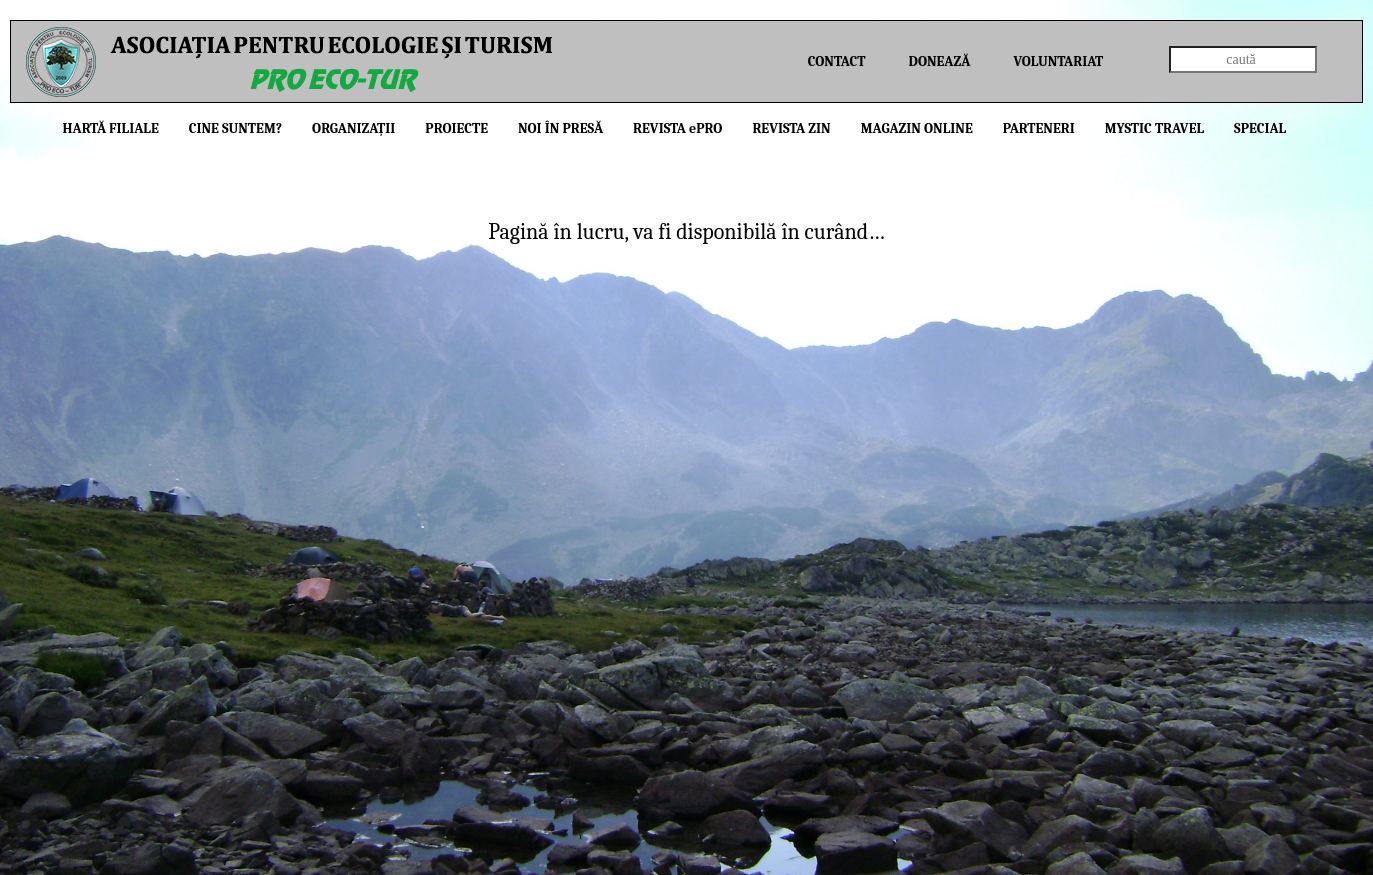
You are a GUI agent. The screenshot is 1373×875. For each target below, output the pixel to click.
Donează (940, 61)
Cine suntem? (235, 128)
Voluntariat (1058, 61)
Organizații (353, 128)
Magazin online (917, 128)
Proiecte (456, 128)
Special (1260, 128)
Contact (837, 61)
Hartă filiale (111, 128)
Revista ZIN (791, 128)
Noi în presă (560, 128)
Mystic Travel (1154, 128)
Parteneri (1039, 128)
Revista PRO (677, 128)
